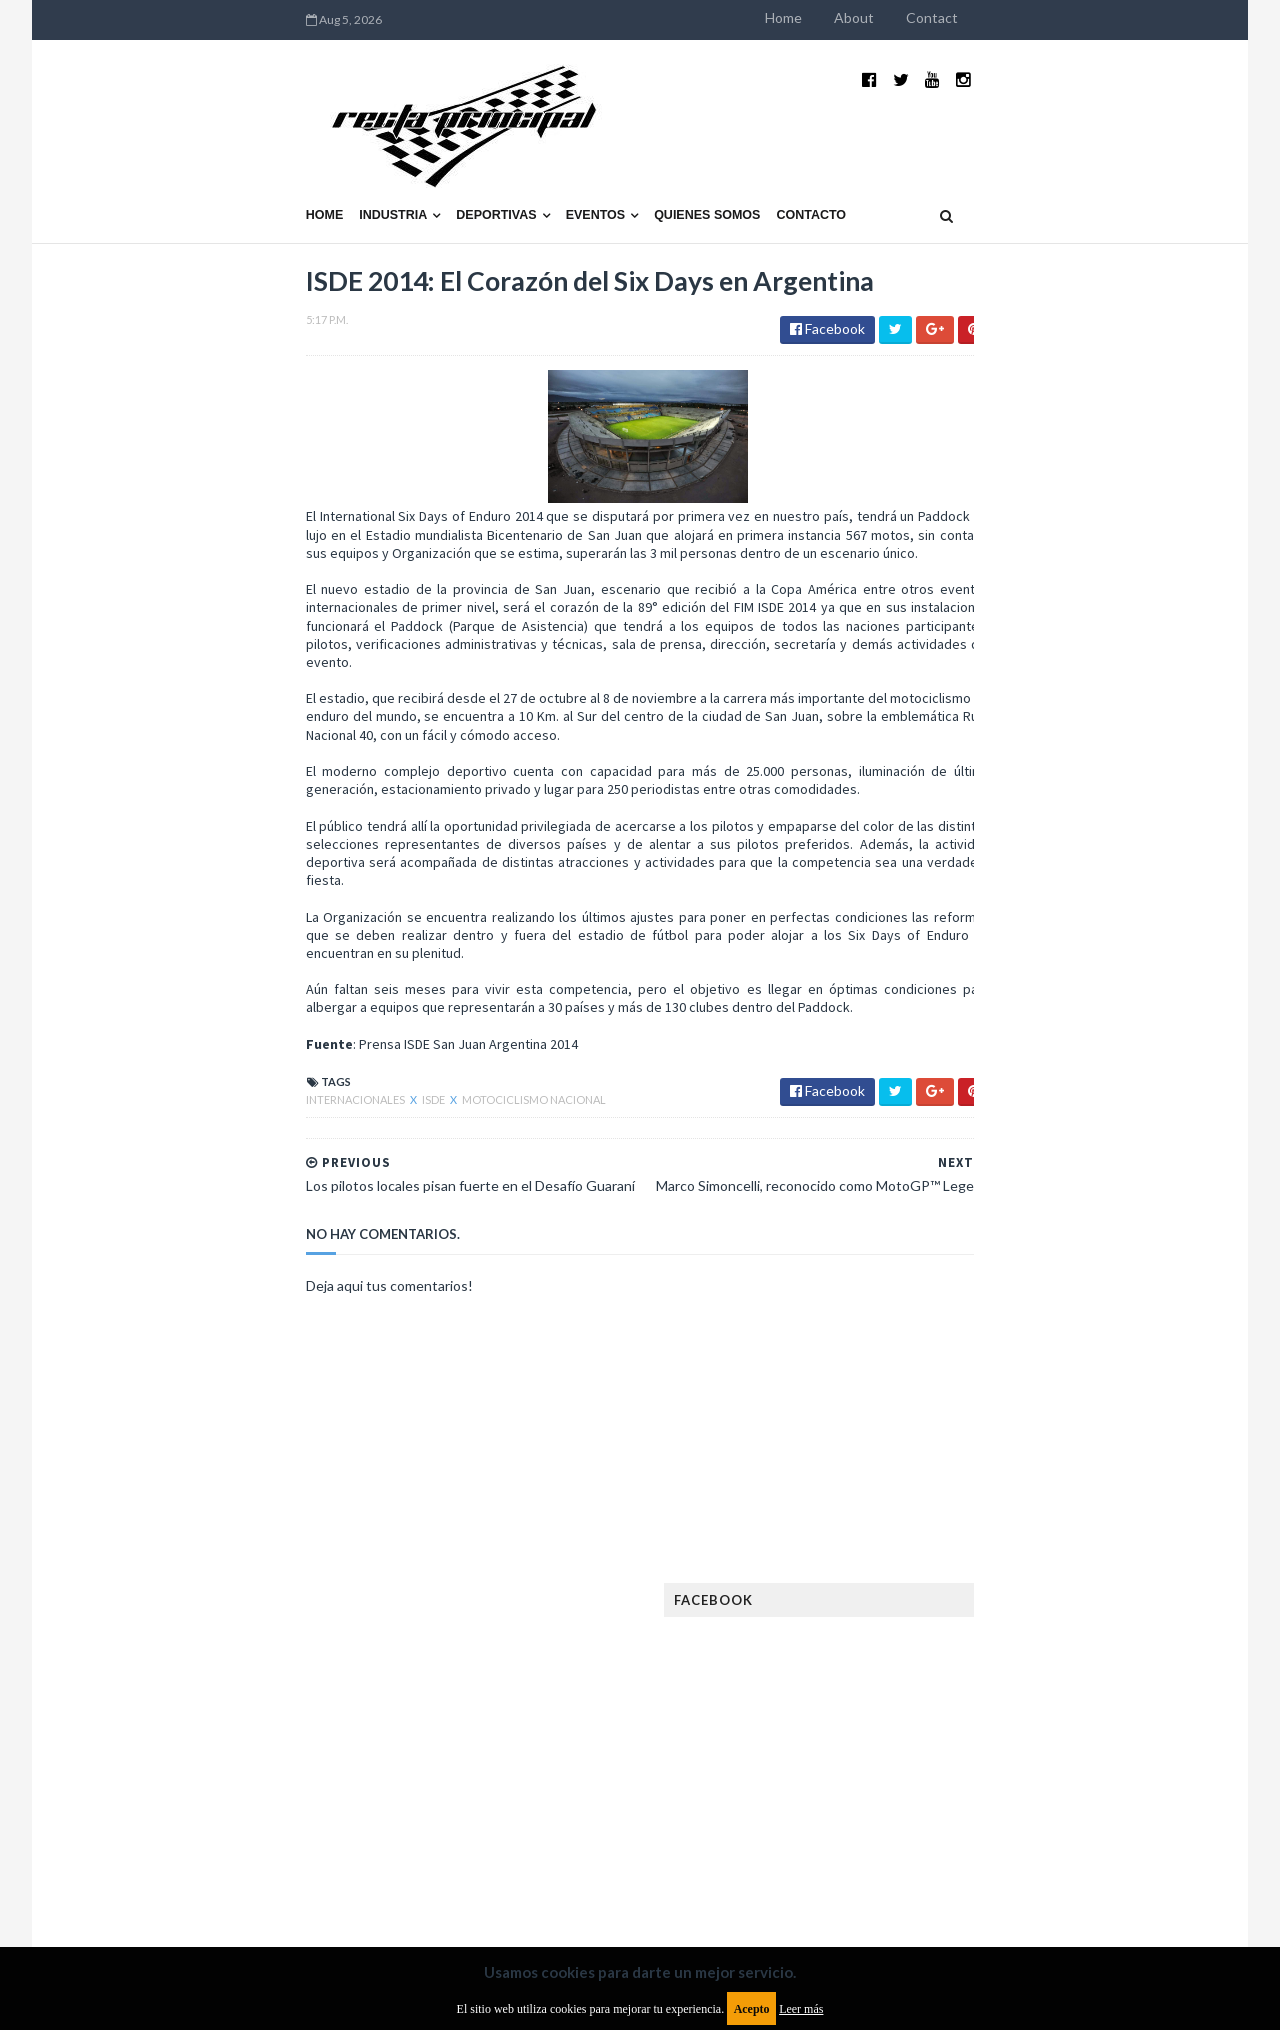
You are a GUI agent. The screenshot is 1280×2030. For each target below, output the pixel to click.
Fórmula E (1107, 1494)
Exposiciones (940, 1430)
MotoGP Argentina (960, 1622)
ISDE (208, 1087)
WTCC (918, 1782)
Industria (168, 167)
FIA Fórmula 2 (1044, 1430)
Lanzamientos (1070, 1558)
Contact (1158, 17)
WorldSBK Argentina (1082, 1782)
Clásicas (926, 1334)
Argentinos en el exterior (979, 1302)
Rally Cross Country (965, 1718)
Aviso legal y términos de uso (170, 1867)
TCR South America (958, 1750)
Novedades (1077, 1654)
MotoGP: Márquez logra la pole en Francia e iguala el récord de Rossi (1084, 1077)
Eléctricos (934, 1366)
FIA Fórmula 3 (941, 1462)
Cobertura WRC (1025, 1334)
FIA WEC (1027, 1462)
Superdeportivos (1107, 1718)
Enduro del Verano (960, 1398)
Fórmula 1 (1021, 1494)
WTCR (976, 1782)
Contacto (586, 167)
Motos (1066, 1622)
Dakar (1116, 1334)
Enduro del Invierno (1054, 1366)
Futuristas (933, 1494)
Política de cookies (893, 1867)
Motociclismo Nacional (308, 1087)
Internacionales (130, 1087)
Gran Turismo (943, 1526)
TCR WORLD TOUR (1092, 1750)
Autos (1102, 1302)
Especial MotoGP (1096, 1398)
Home (1009, 17)
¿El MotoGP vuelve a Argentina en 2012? (1063, 968)
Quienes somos (481, 167)
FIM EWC (1096, 1462)
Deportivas (271, 167)
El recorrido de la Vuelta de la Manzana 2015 (1087, 869)
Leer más (801, 2009)
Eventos (370, 167)
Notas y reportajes (959, 1654)
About (1080, 17)
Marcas (1046, 1590)
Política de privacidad (523, 1867)
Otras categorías (956, 1686)
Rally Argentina (1086, 1686)
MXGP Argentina (950, 1590)
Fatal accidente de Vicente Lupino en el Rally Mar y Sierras (1085, 1176)
